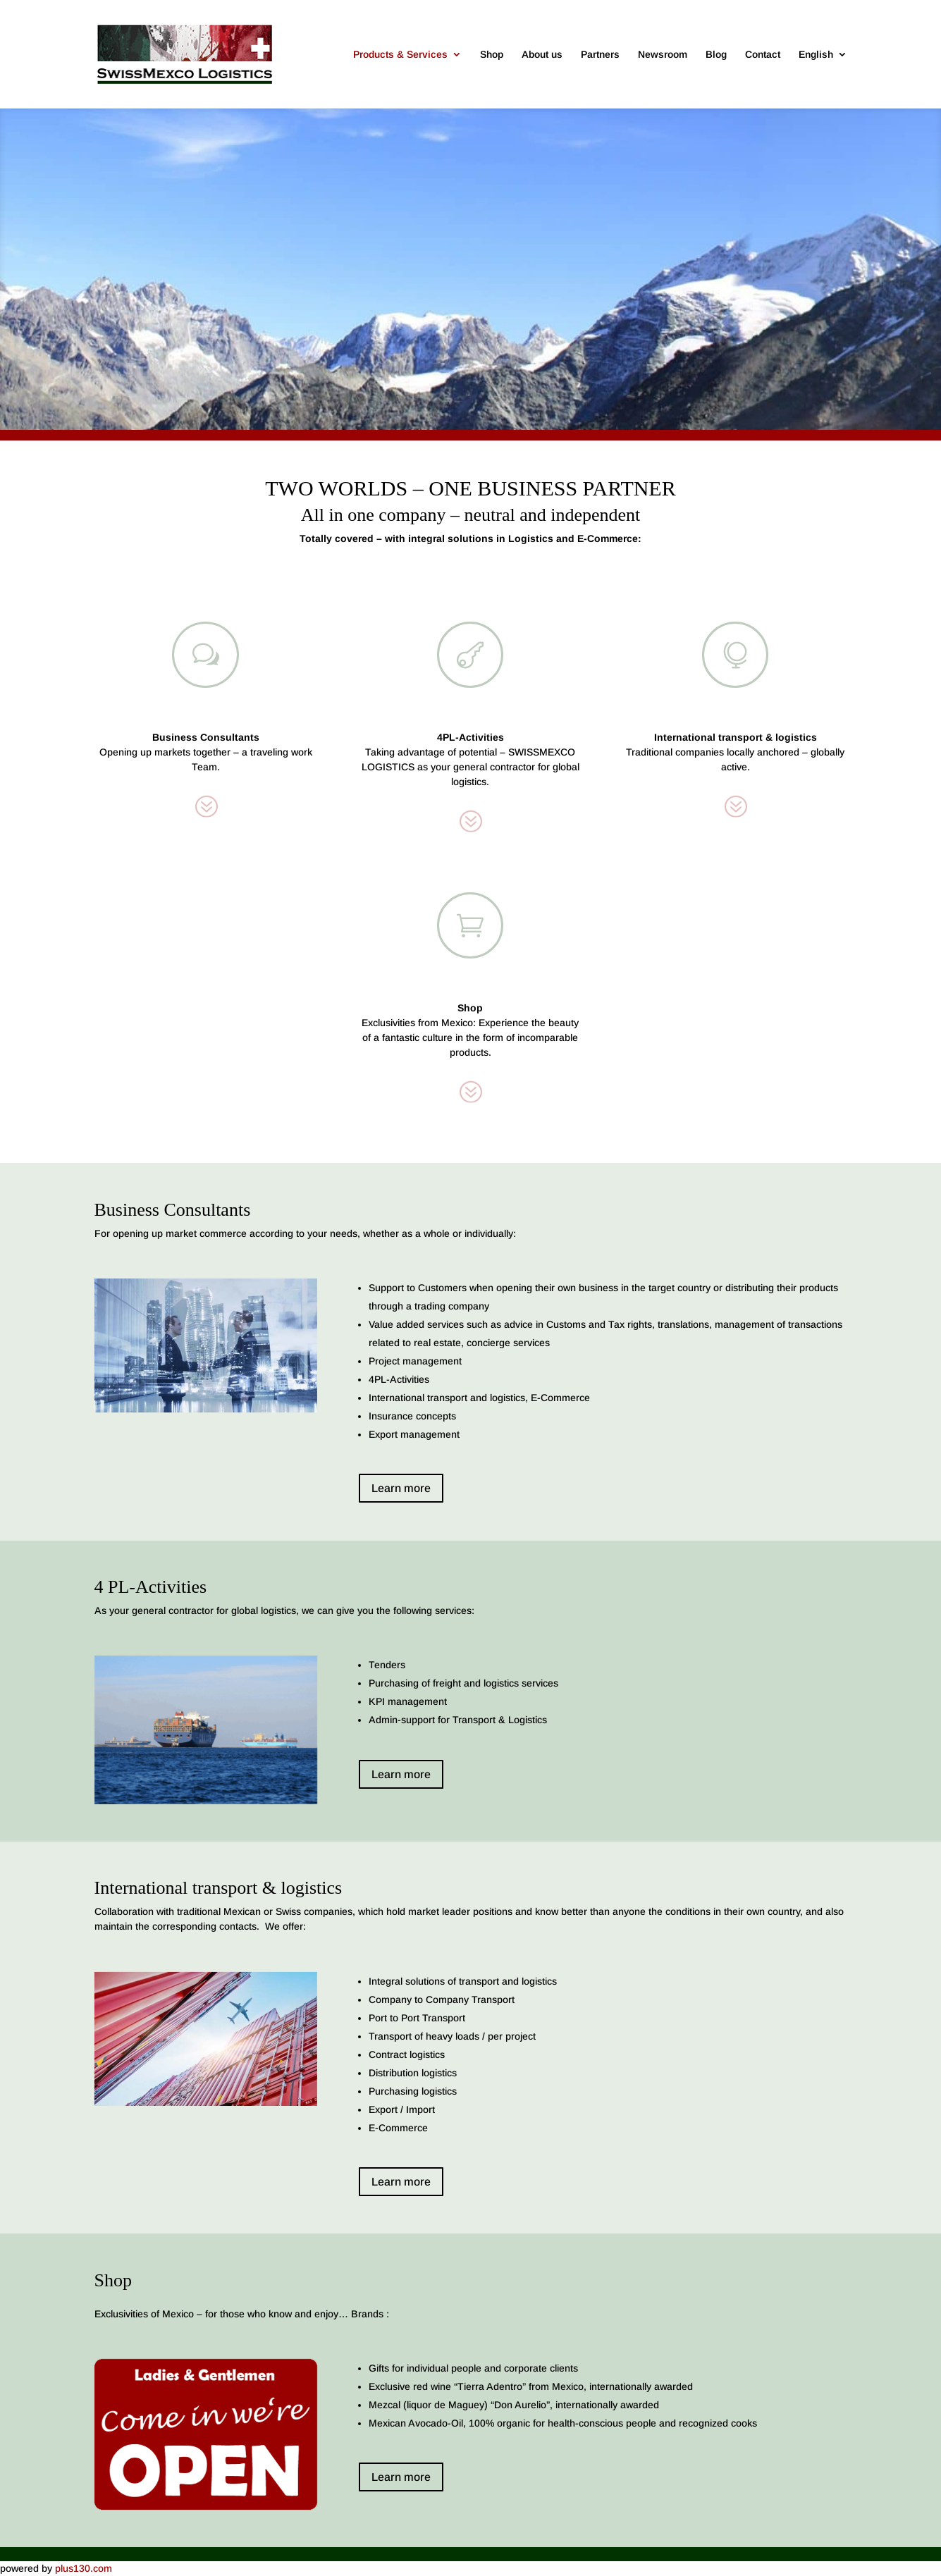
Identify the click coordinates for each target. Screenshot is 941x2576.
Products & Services (400, 54)
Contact (762, 54)
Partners (600, 54)
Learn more (401, 1488)
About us (542, 54)
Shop (491, 54)
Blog (716, 54)
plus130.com (83, 2568)
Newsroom (662, 54)
